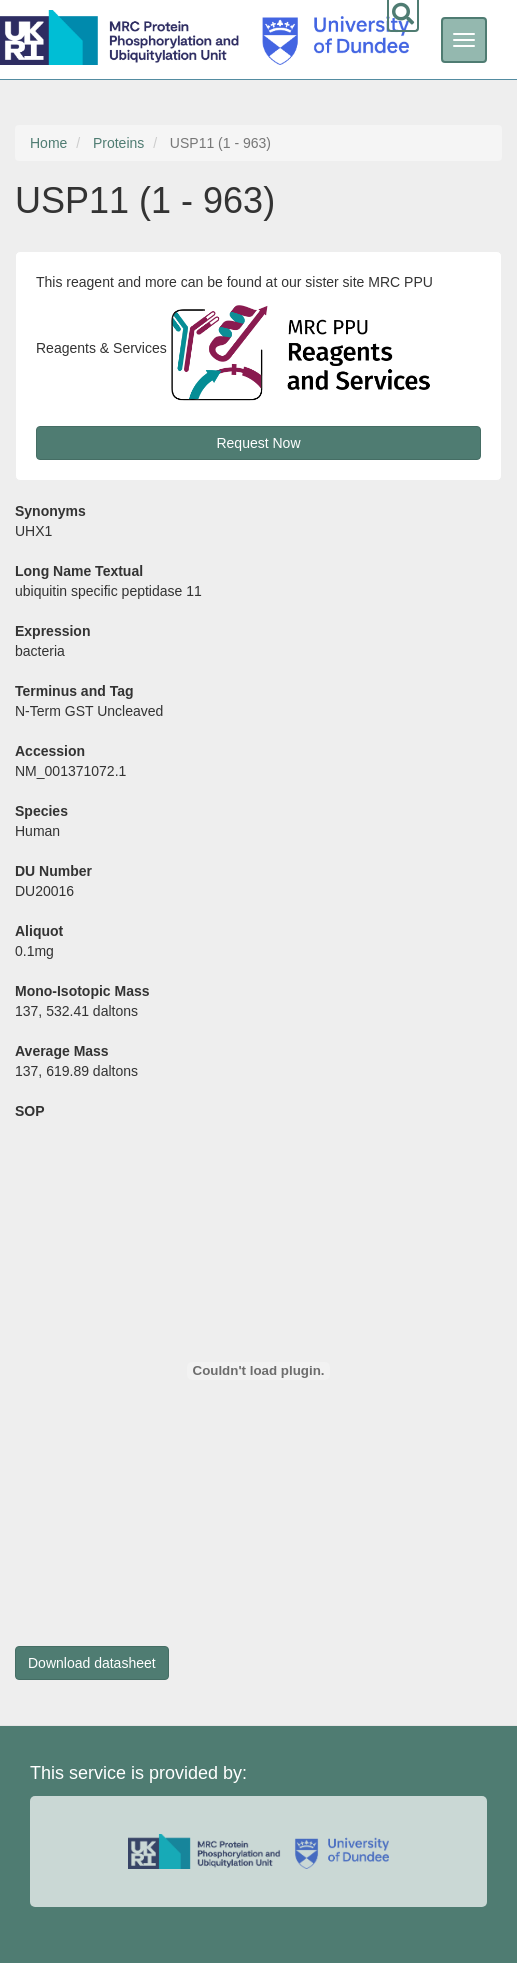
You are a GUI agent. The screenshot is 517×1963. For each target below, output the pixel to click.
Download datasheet (92, 1663)
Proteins (118, 143)
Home (48, 143)
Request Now (258, 443)
